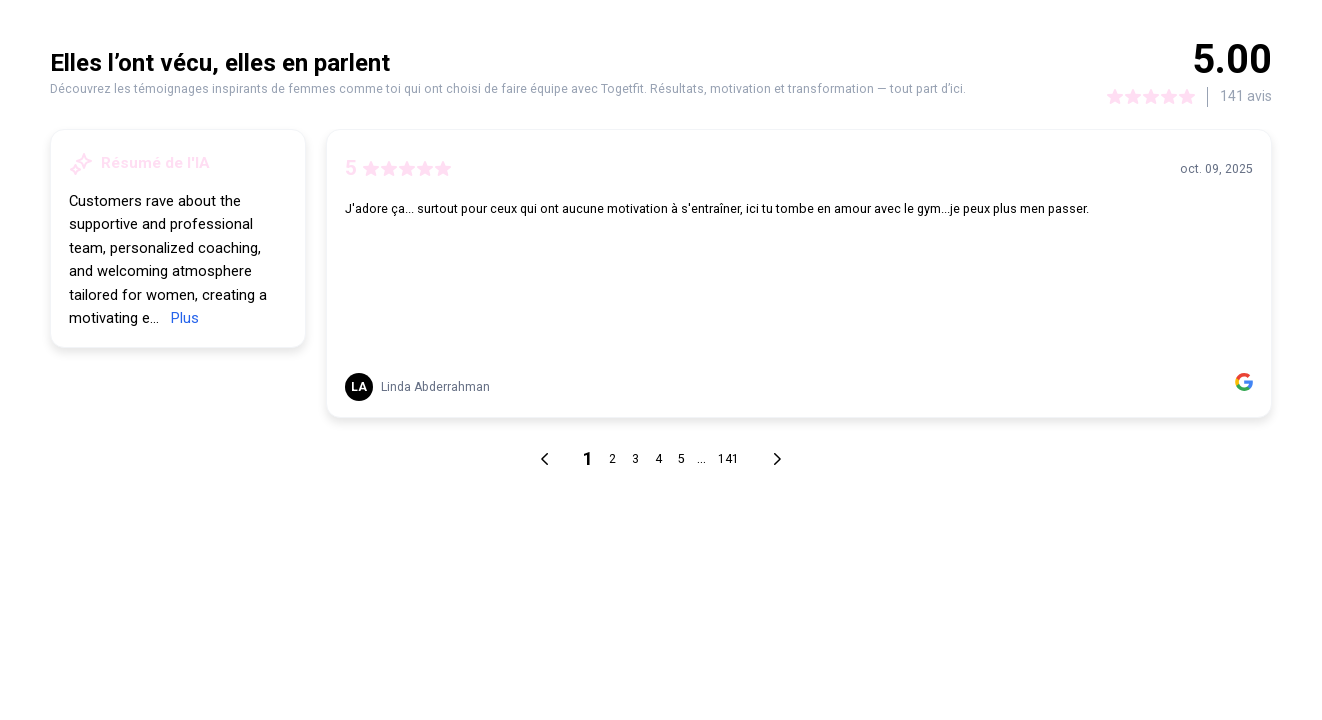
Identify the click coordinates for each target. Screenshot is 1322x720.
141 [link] (728, 459)
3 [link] (635, 459)
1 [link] (588, 458)
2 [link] (612, 459)
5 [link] (681, 459)
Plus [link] (185, 318)
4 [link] (658, 459)
